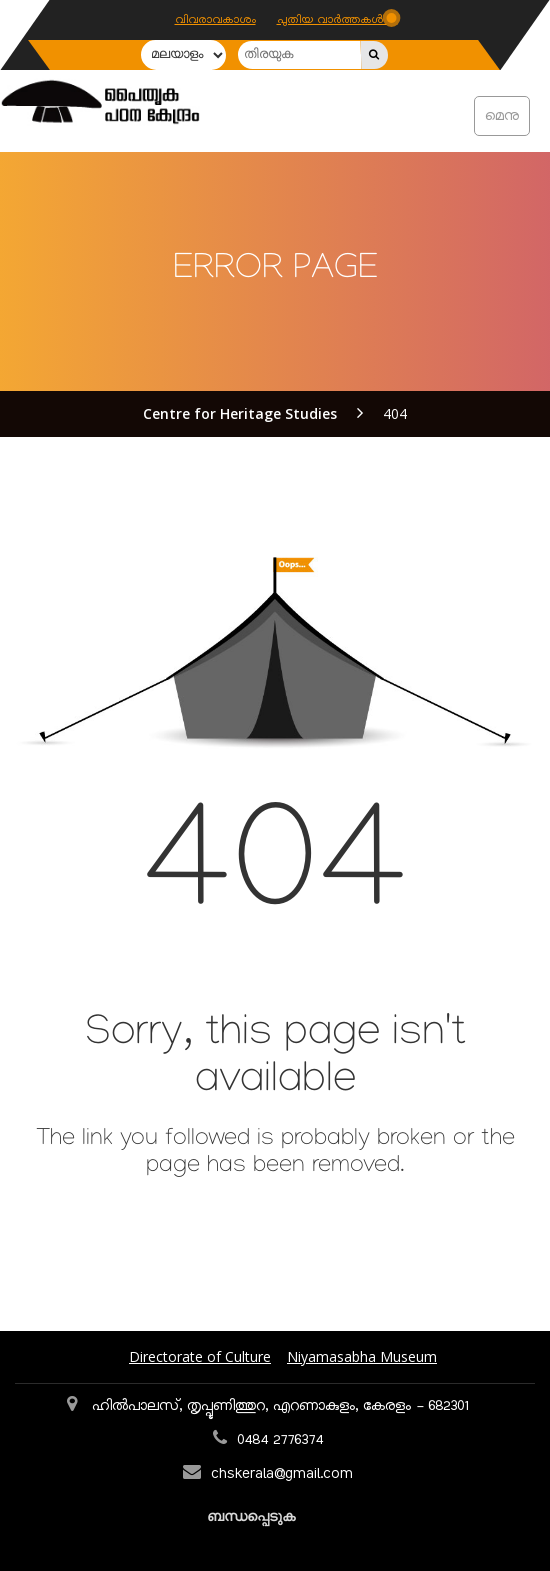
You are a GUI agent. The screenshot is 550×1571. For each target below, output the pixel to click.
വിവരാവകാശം (215, 20)
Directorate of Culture (200, 1356)
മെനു (502, 116)
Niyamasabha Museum (362, 1356)
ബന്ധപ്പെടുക (253, 1515)
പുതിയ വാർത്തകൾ (332, 20)
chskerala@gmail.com (282, 1474)
